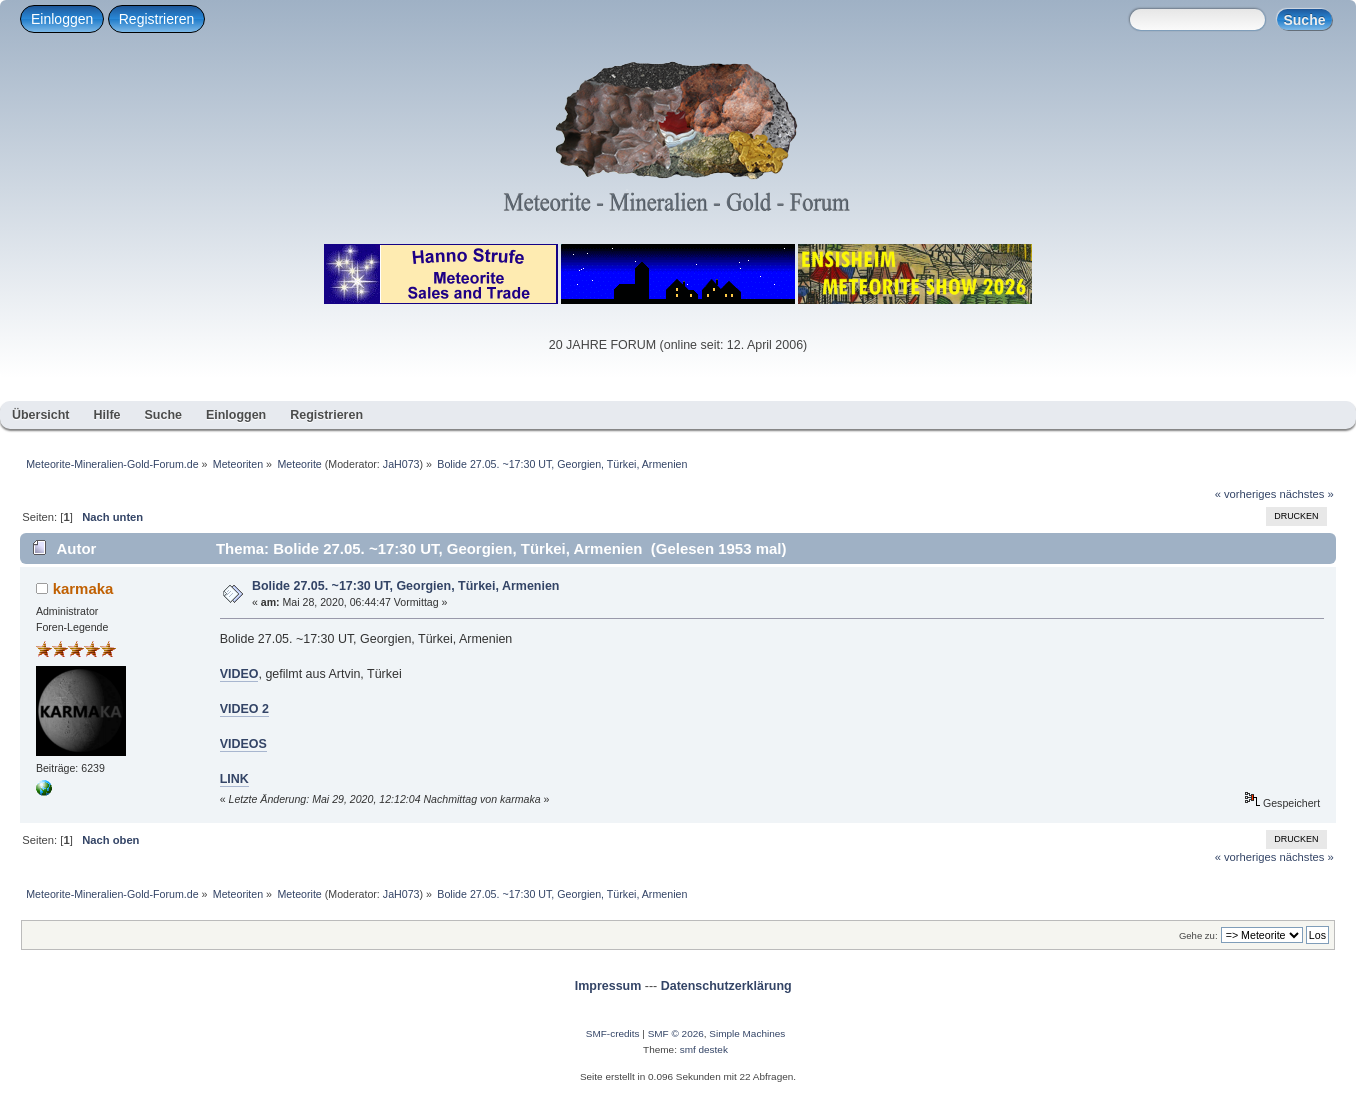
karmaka (83, 588)
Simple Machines (747, 1033)
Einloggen (62, 19)
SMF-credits (613, 1033)
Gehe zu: (1198, 935)
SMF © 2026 (676, 1033)
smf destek (704, 1049)
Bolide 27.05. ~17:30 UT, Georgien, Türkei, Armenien (406, 586)
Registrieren (156, 19)
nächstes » (1307, 494)
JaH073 (401, 464)
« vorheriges (1246, 494)
